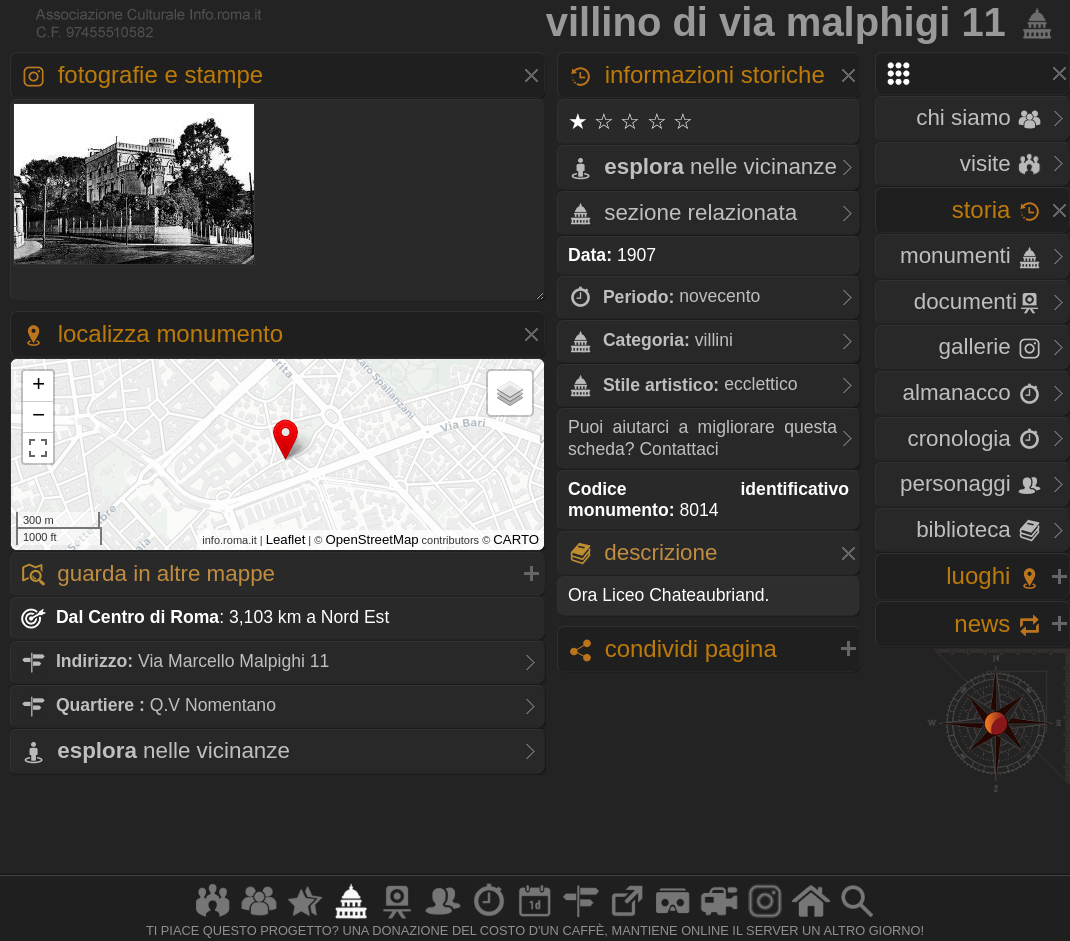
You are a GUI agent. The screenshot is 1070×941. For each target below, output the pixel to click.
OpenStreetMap (371, 539)
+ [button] (38, 386)
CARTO (516, 539)
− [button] (38, 417)
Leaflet (286, 539)
